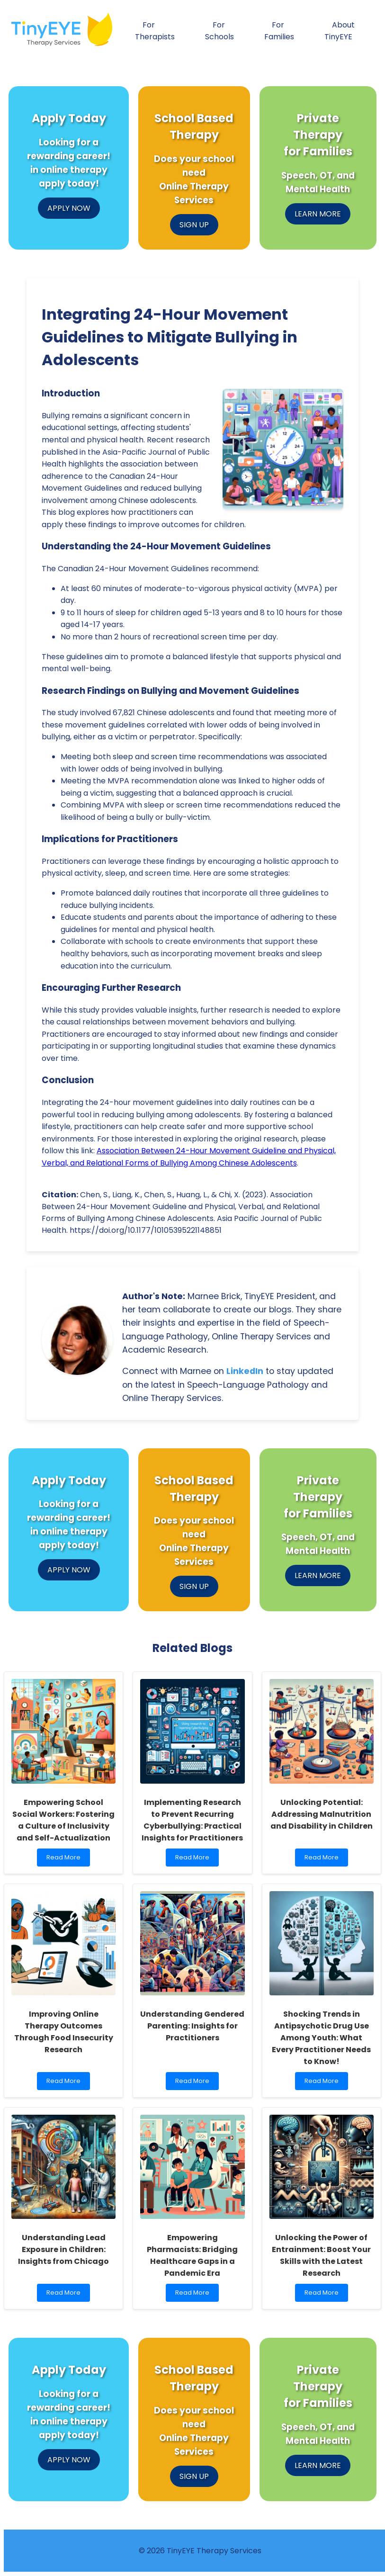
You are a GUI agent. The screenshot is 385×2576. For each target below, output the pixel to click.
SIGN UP (194, 224)
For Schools (219, 30)
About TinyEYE (339, 30)
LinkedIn (244, 1371)
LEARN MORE (318, 213)
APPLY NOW (68, 208)
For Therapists (155, 30)
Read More (65, 1860)
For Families (279, 30)
